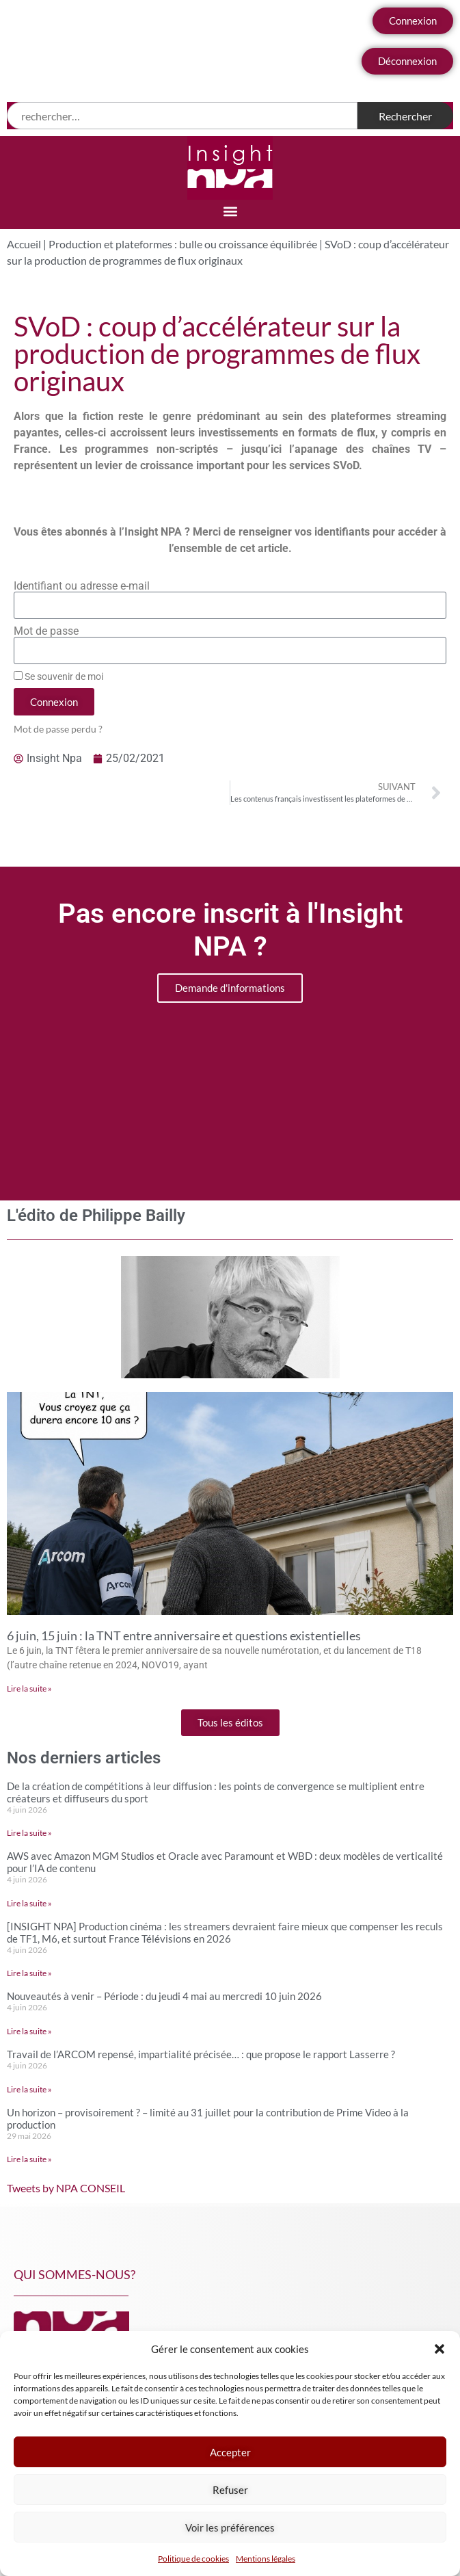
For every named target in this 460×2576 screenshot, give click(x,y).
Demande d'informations (230, 988)
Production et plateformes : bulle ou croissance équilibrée (183, 243)
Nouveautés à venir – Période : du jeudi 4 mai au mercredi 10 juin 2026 (164, 1996)
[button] (439, 2349)
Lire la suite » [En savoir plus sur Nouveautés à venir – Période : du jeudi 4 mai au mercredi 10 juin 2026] (29, 2031)
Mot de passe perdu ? (58, 729)
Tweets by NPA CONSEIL (66, 2187)
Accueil (24, 243)
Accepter (230, 2452)
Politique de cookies (193, 2558)
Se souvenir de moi (58, 676)
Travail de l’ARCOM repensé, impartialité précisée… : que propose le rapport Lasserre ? (201, 2054)
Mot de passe (46, 631)
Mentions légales (265, 2558)
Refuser (230, 2490)
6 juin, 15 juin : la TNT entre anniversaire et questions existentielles (184, 1635)
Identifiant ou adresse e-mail (82, 586)
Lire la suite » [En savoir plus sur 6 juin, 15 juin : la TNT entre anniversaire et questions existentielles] (29, 1688)
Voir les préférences (230, 2527)
